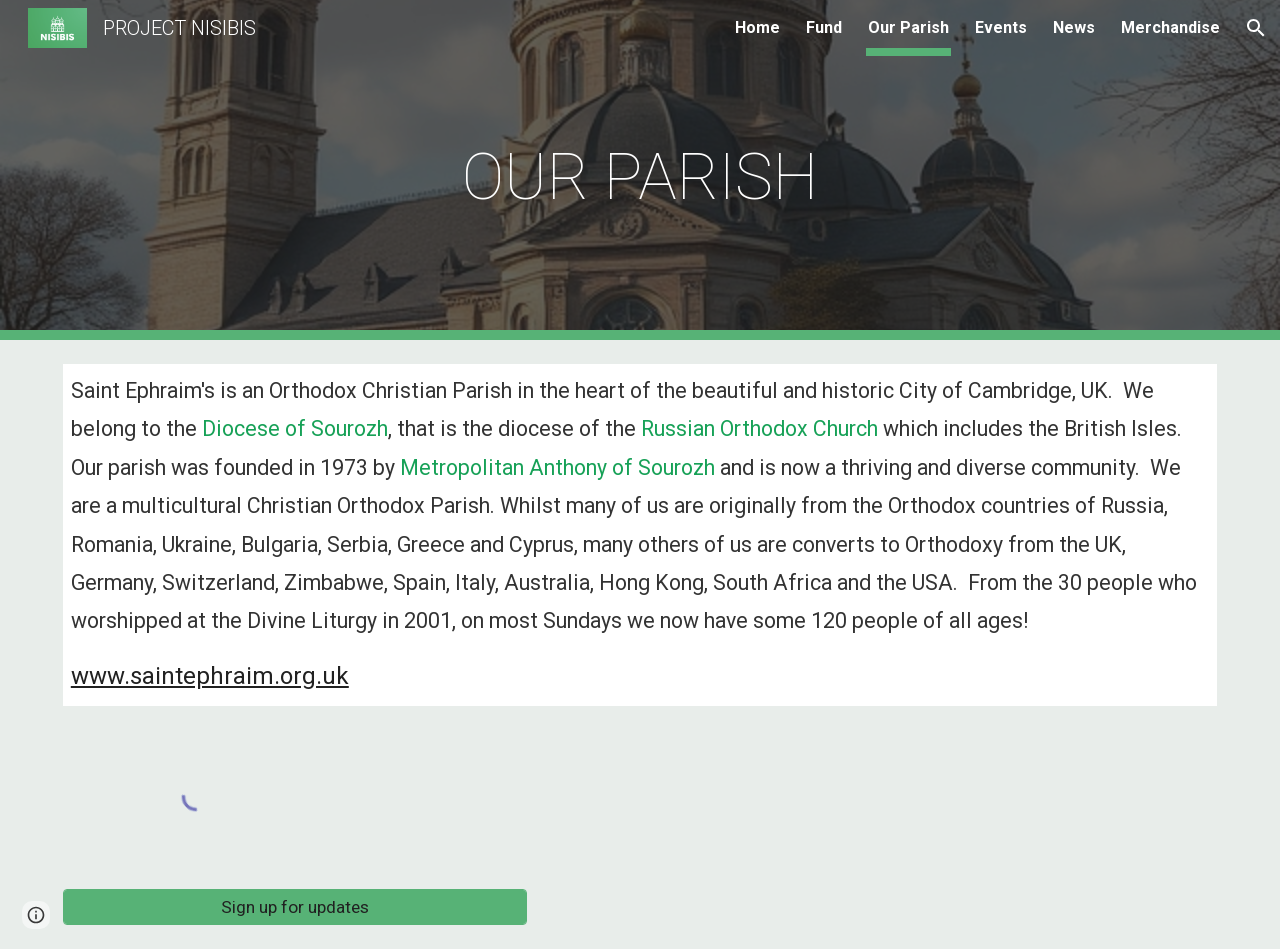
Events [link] (1001, 27)
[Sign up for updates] (295, 907)
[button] (1256, 28)
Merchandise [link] (1170, 27)
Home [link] (757, 27)
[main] (640, 170)
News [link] (1074, 27)
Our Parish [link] (908, 27)
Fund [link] (824, 27)
